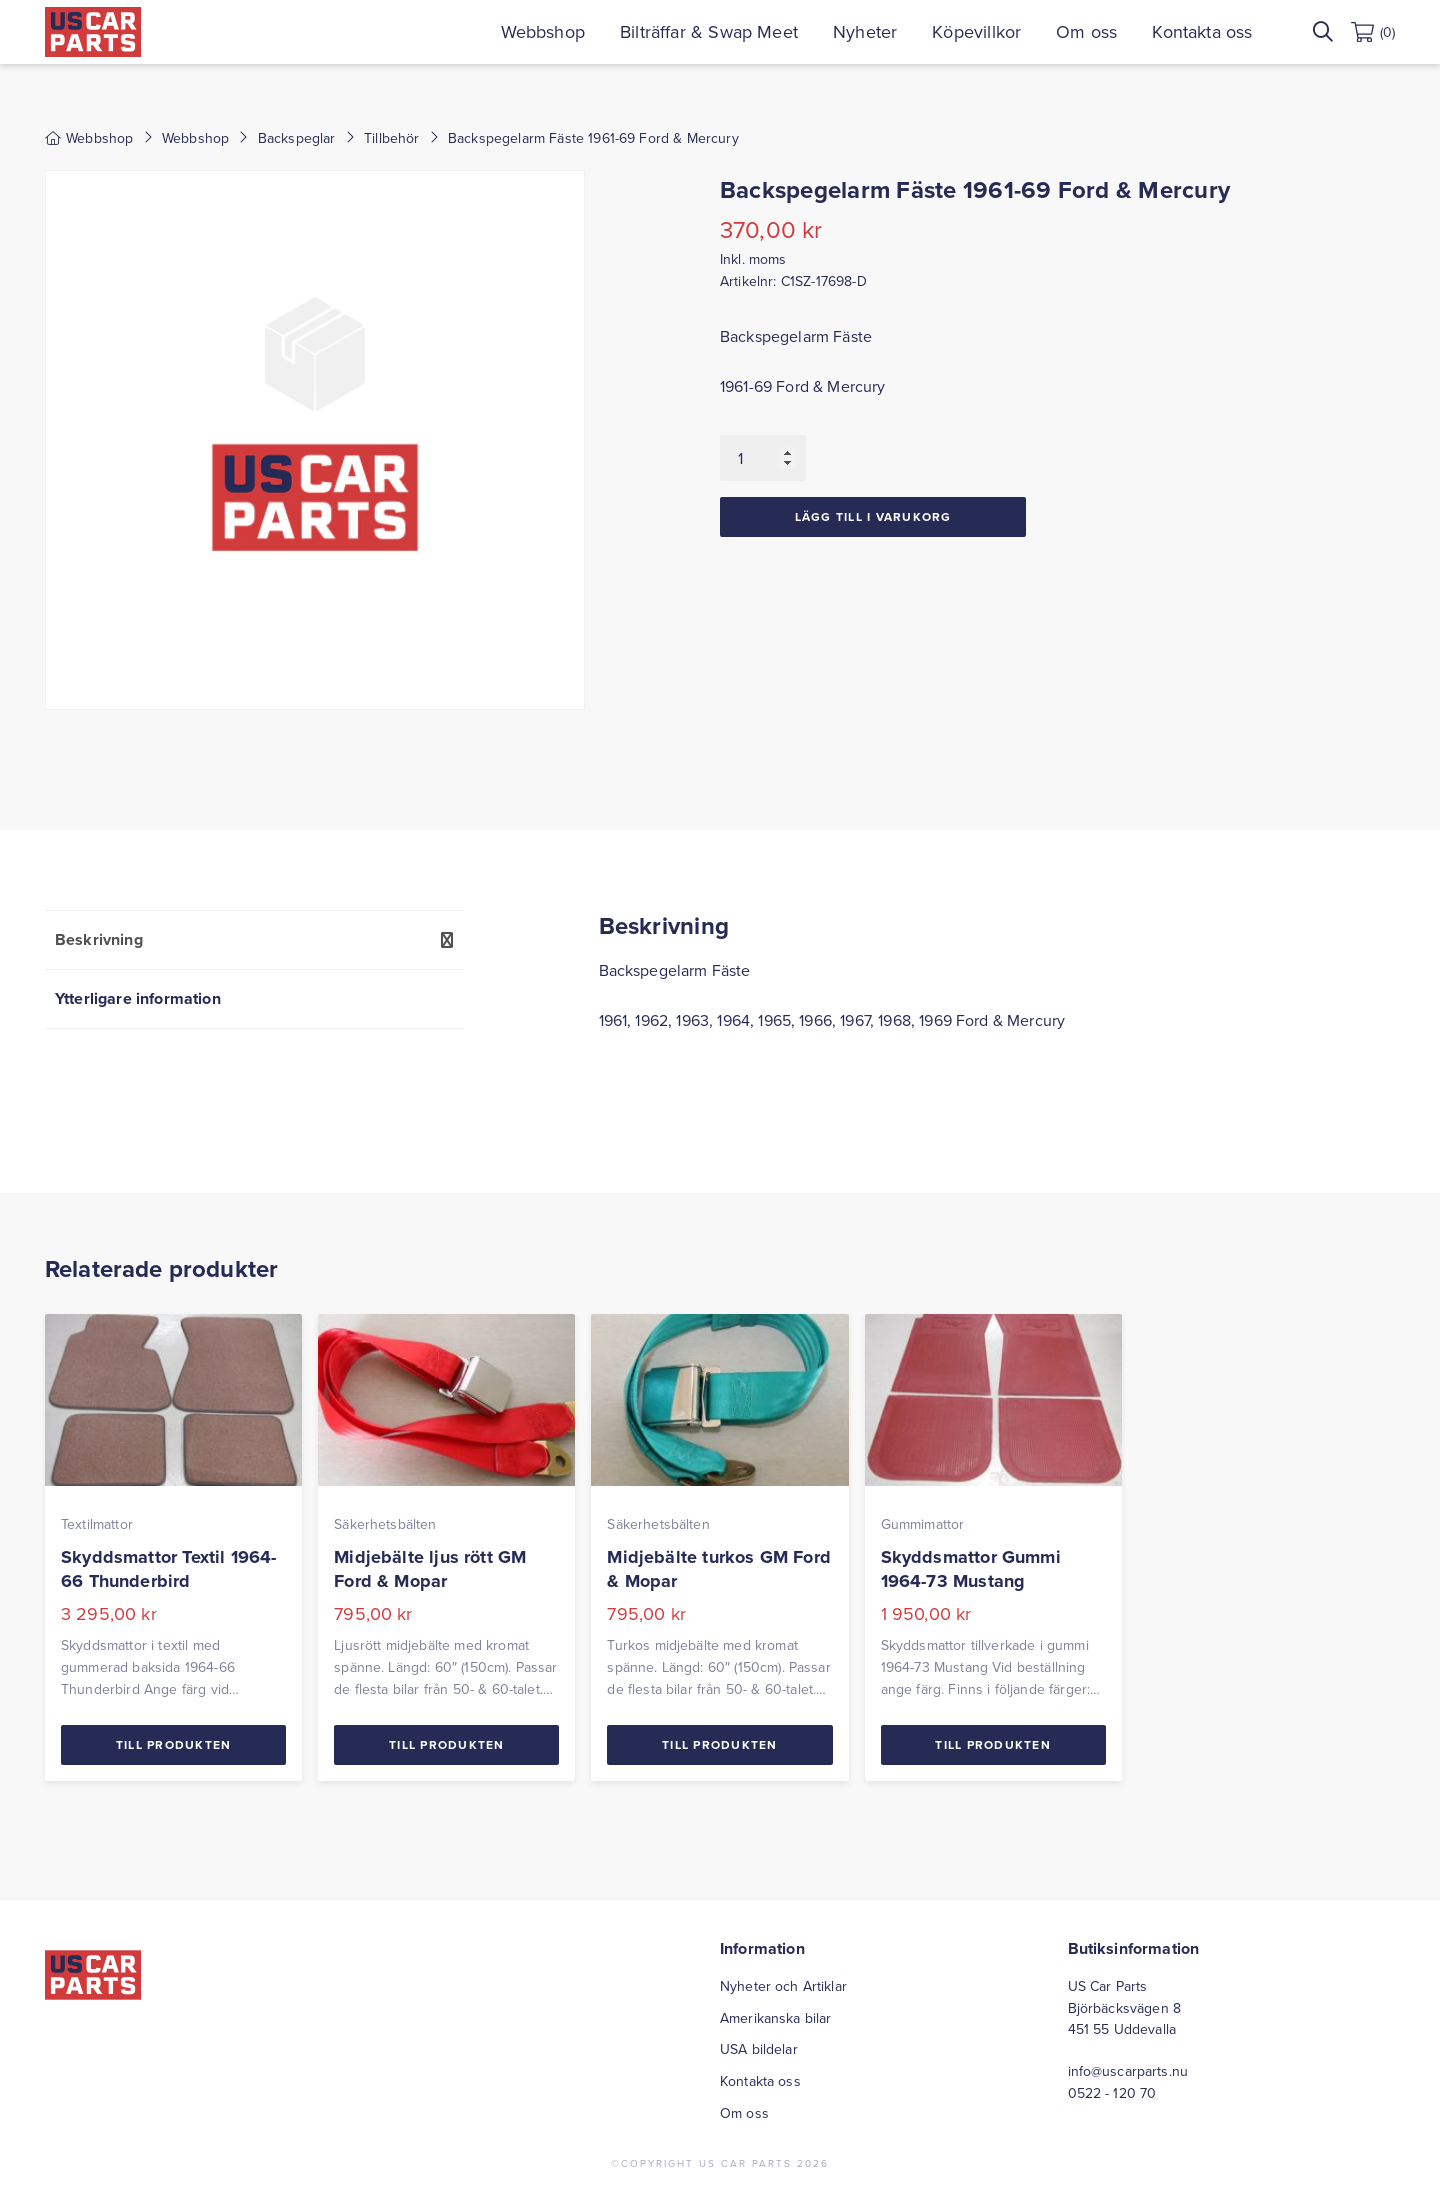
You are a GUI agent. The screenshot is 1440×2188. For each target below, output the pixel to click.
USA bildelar (759, 2049)
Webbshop (543, 31)
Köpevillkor (976, 31)
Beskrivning (99, 939)
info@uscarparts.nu (1128, 2071)
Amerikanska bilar (775, 2018)
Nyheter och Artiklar (783, 1986)
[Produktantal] (763, 458)
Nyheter (865, 31)
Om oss (1086, 31)
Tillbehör (391, 138)
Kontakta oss (1202, 31)
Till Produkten (174, 1744)
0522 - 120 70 (1112, 2093)
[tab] (254, 939)
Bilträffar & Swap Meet (709, 31)
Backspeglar (297, 138)
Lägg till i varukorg (873, 516)
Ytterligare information (138, 998)
